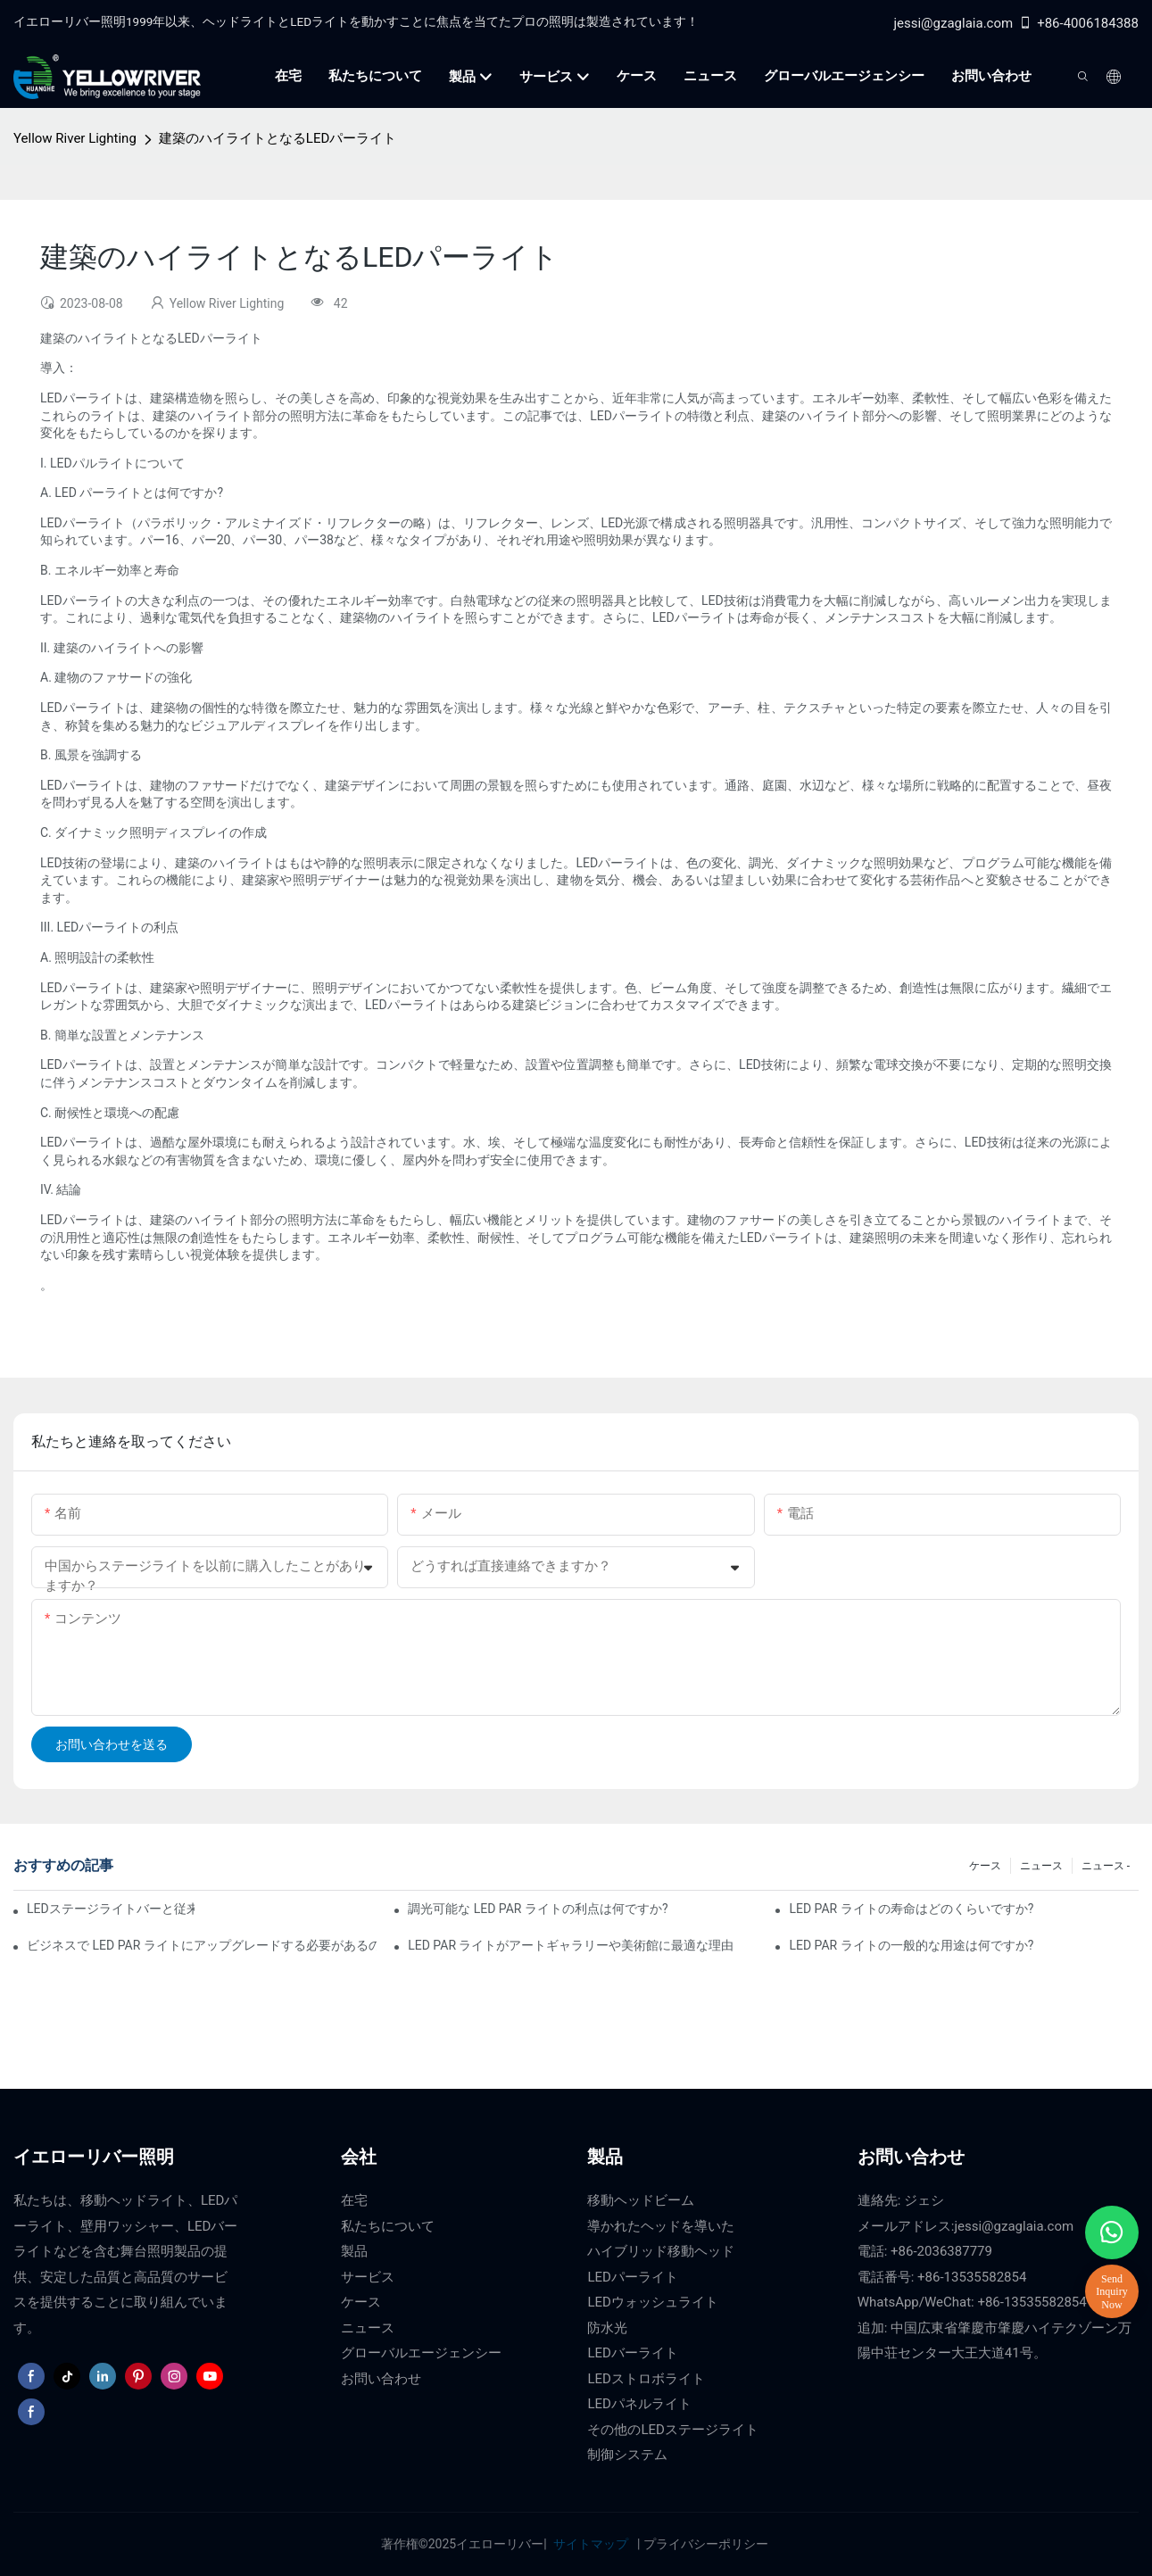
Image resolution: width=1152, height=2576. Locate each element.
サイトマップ (590, 2544)
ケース (985, 1866)
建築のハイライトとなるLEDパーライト (277, 138)
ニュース (1041, 1866)
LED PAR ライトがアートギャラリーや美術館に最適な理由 (570, 1945)
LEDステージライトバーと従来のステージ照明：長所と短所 (111, 1908)
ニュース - (1106, 1866)
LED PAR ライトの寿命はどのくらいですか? (911, 1908)
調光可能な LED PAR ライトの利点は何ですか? (537, 1908)
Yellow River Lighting (75, 138)
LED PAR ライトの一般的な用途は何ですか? (911, 1945)
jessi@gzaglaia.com (953, 23)
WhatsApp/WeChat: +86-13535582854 (972, 2302)
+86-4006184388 (1078, 23)
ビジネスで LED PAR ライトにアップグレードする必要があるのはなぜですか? (202, 1945)
